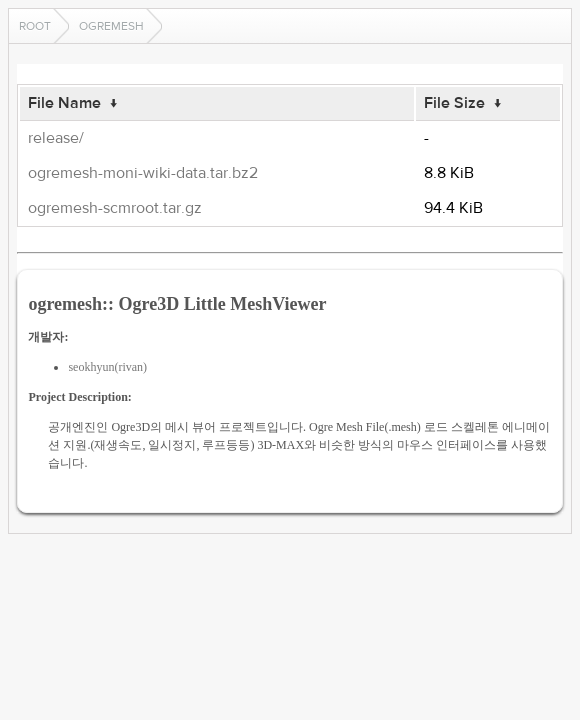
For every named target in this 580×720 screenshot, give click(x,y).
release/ (56, 138)
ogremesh (111, 26)
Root (35, 26)
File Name (64, 103)
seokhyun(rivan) (107, 367)
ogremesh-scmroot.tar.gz (115, 208)
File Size (454, 103)
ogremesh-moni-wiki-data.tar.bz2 (143, 173)
